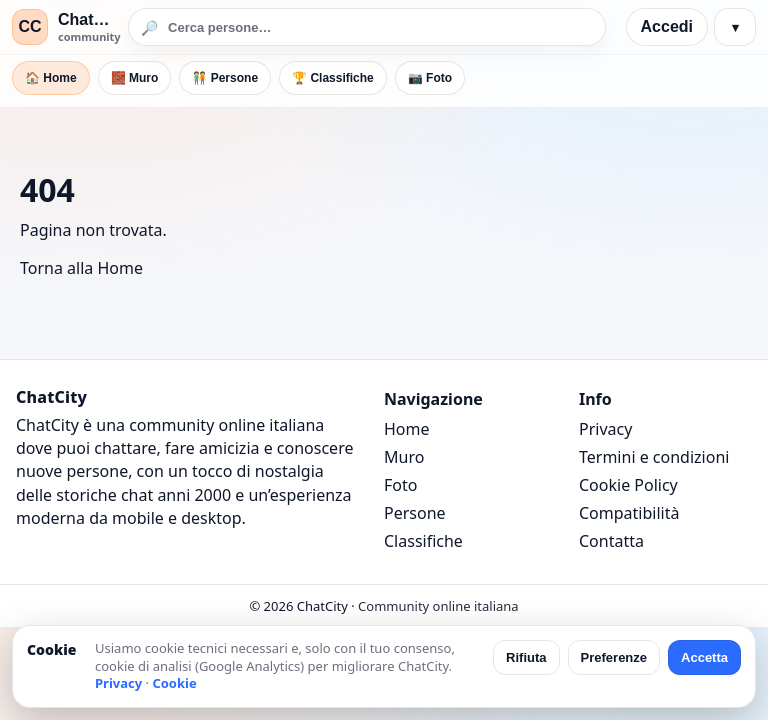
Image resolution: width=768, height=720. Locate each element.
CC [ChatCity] (29, 26)
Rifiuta (526, 657)
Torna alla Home (81, 268)
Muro (404, 457)
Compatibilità (629, 513)
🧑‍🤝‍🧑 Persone (225, 78)
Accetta (704, 657)
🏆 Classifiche (333, 78)
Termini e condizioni (654, 457)
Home (407, 429)
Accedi (667, 26)
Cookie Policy (628, 485)
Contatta (611, 541)
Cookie (174, 683)
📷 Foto (430, 78)
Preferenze (614, 657)
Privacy (605, 429)
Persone (415, 513)
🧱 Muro (135, 78)
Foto (400, 485)
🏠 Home (51, 78)
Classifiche (423, 541)
